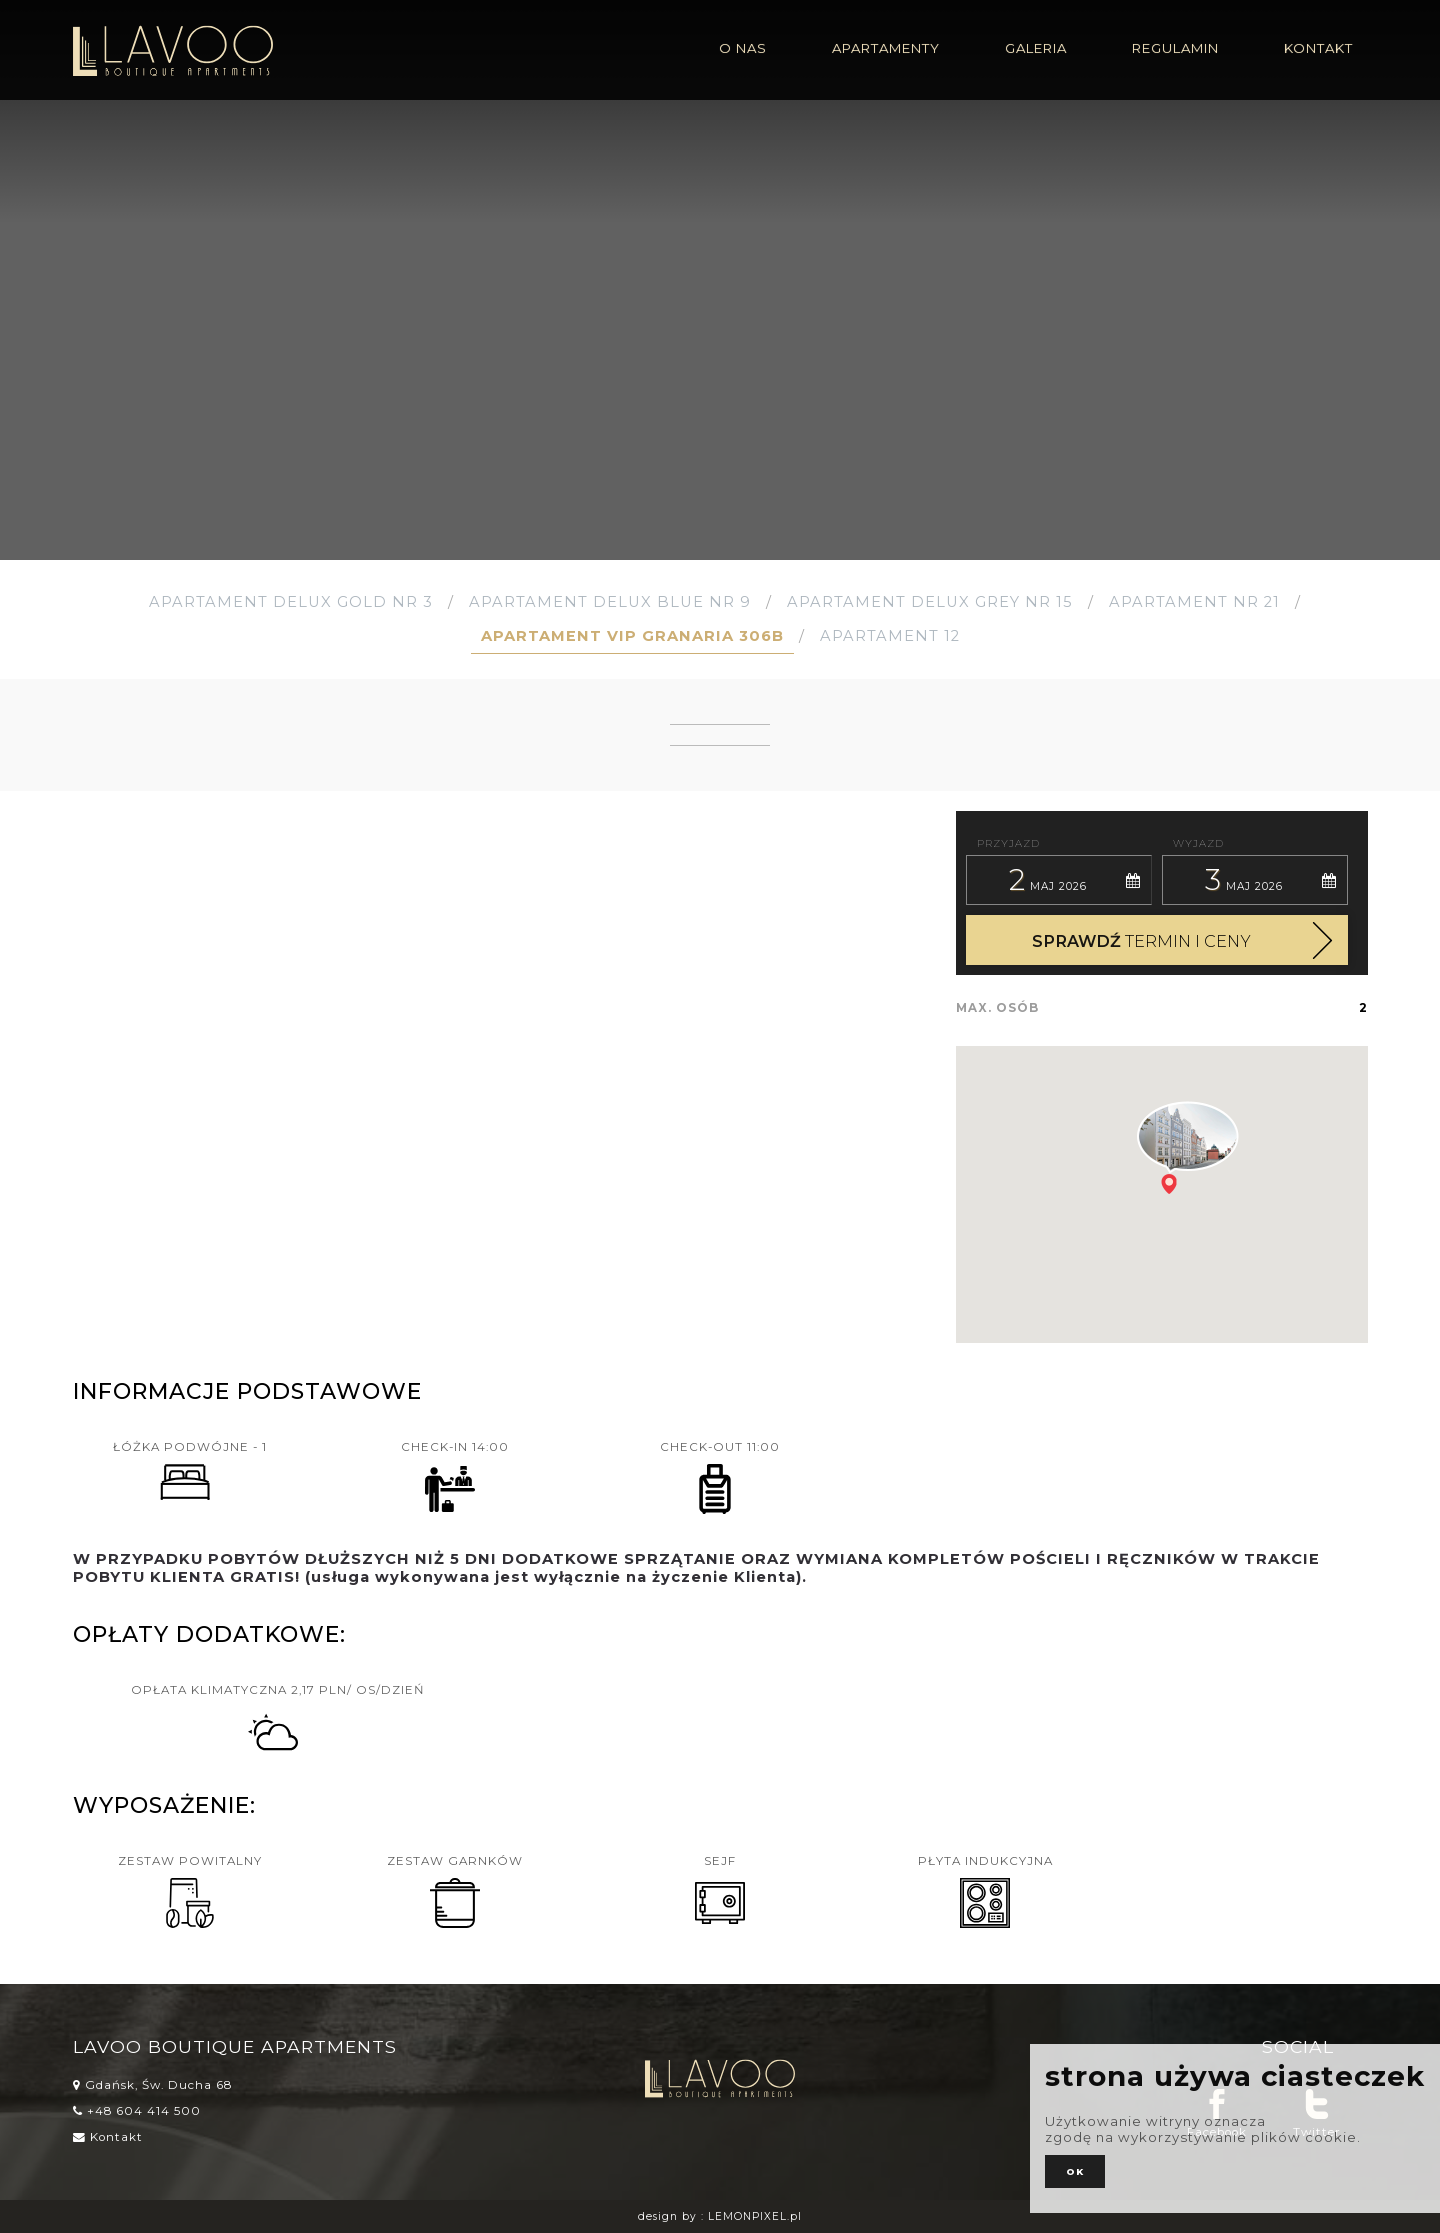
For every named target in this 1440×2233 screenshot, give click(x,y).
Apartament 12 (890, 636)
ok (1075, 2171)
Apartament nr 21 (1194, 602)
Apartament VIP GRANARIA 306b (632, 636)
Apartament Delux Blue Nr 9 (610, 602)
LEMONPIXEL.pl (755, 2216)
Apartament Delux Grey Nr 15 (930, 602)
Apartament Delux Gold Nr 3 (291, 602)
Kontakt (108, 2137)
